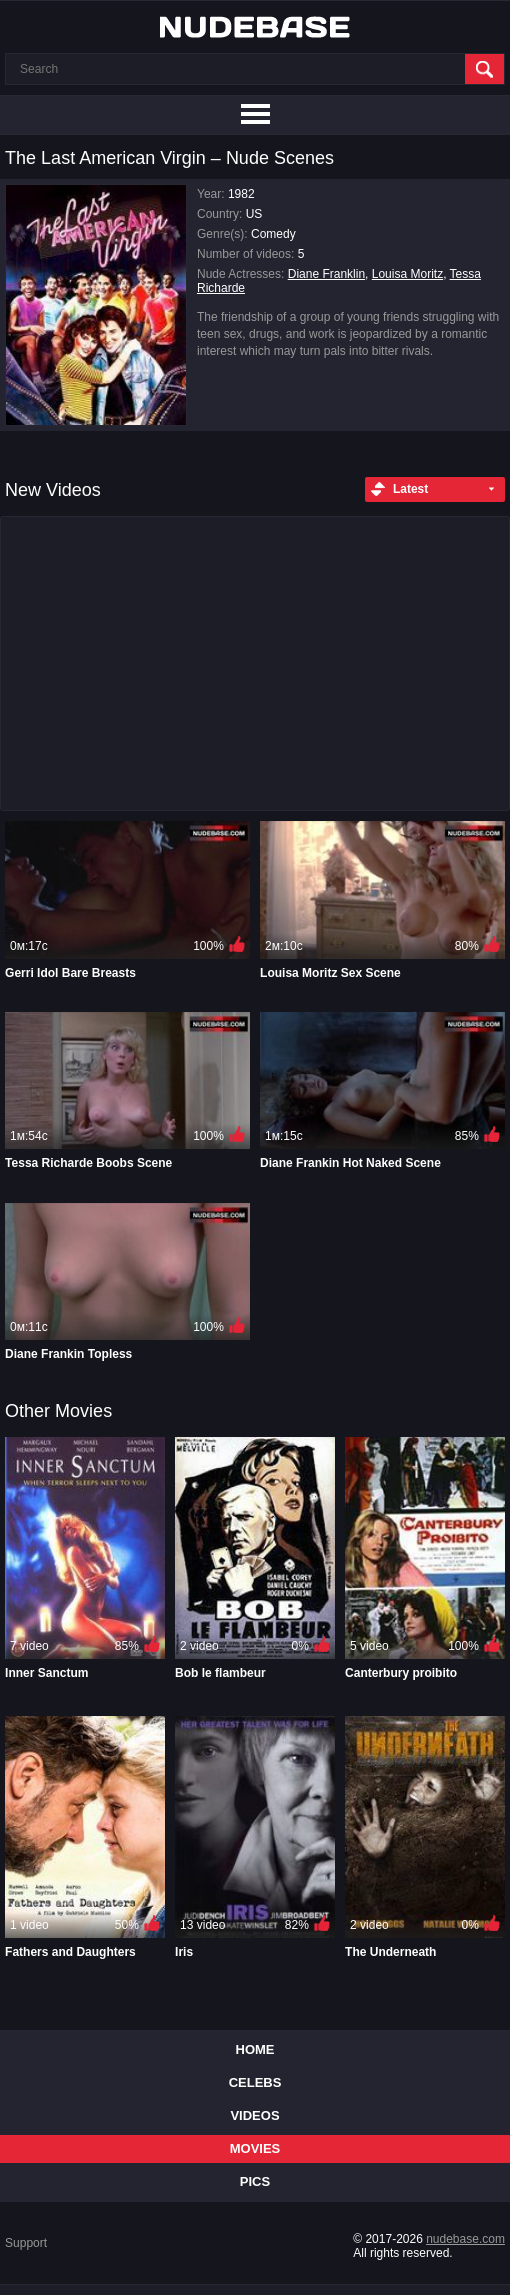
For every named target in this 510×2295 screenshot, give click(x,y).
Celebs (255, 2082)
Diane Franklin (326, 274)
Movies (255, 2148)
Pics (255, 2181)
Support (26, 2243)
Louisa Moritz (407, 274)
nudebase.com (465, 2239)
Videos (254, 2115)
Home (255, 2049)
